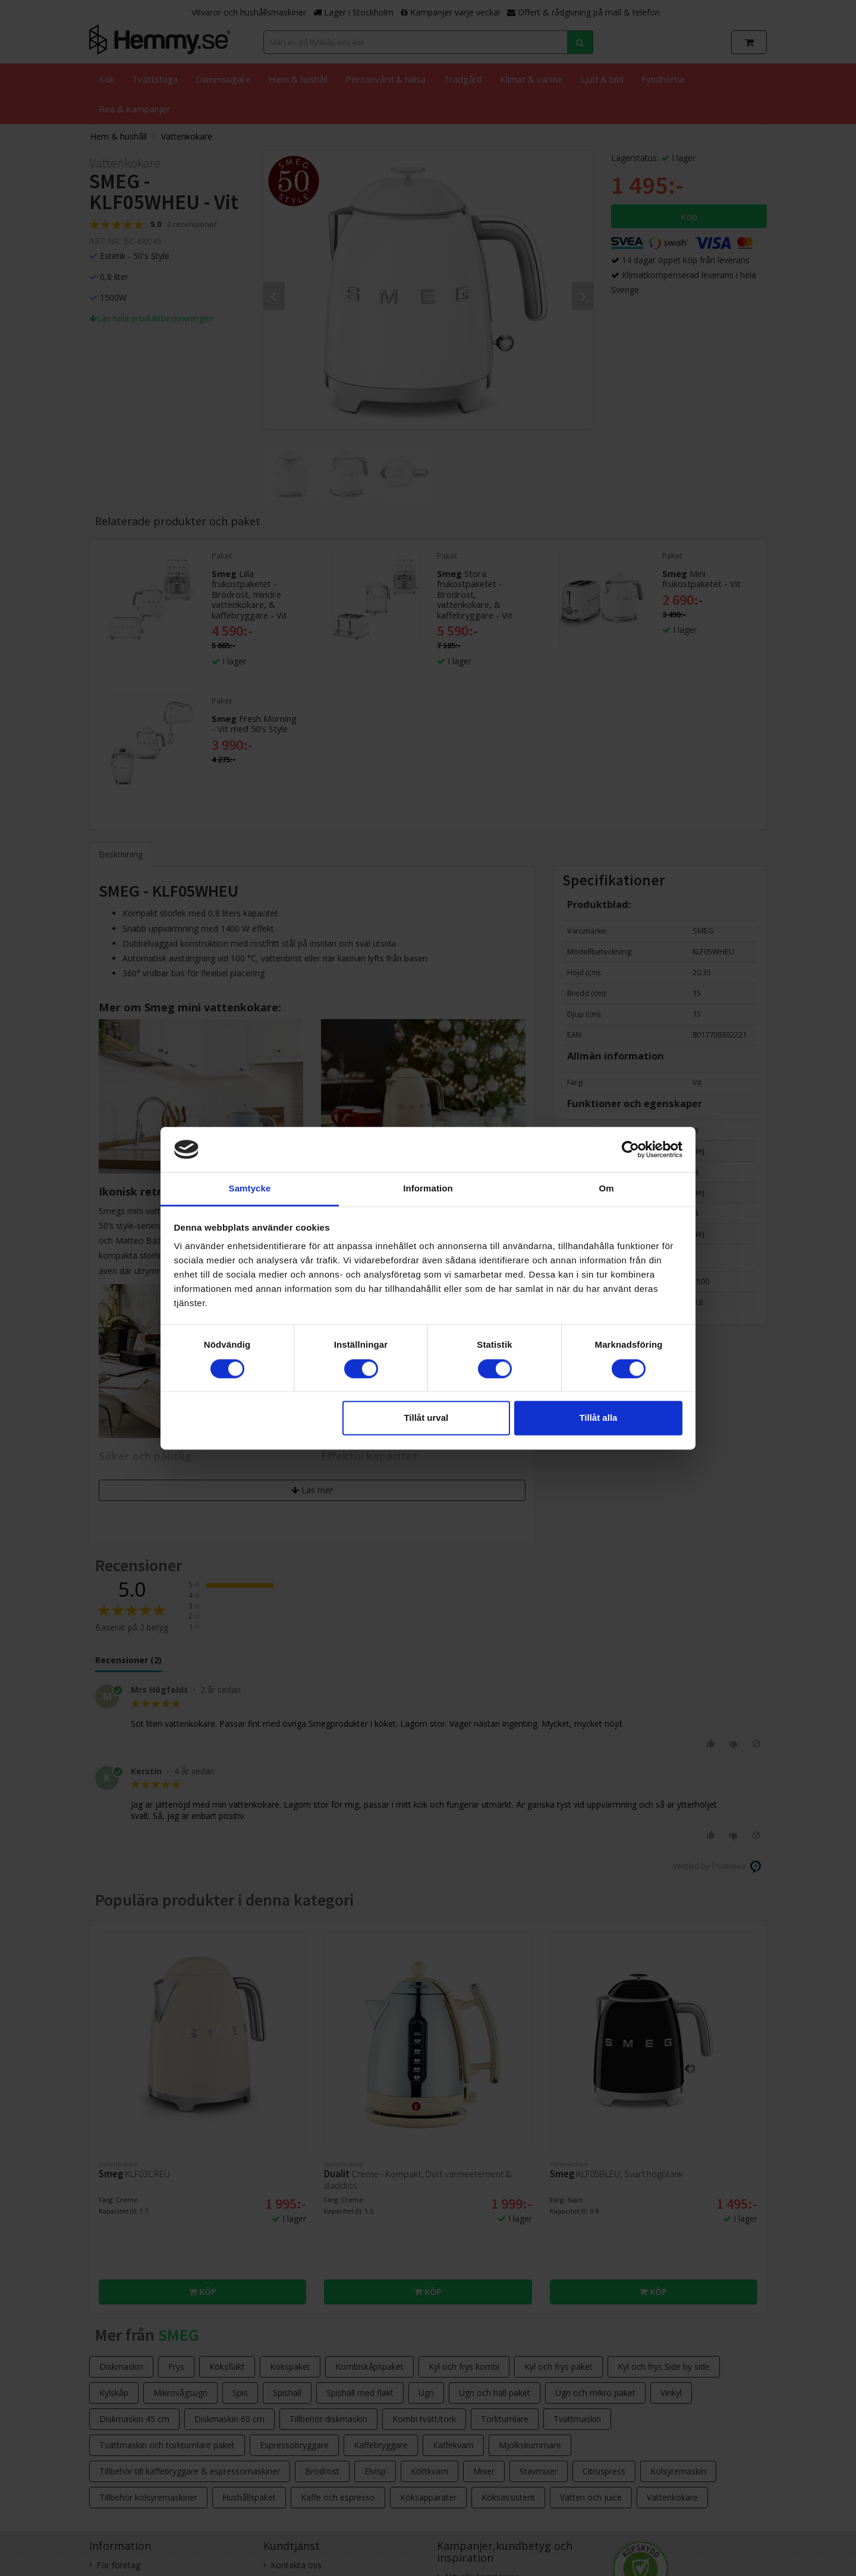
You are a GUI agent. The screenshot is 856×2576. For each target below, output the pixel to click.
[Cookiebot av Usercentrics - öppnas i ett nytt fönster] (630, 1149)
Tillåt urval (426, 1418)
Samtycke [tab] (250, 1189)
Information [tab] (428, 1189)
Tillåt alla (598, 1418)
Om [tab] (606, 1189)
